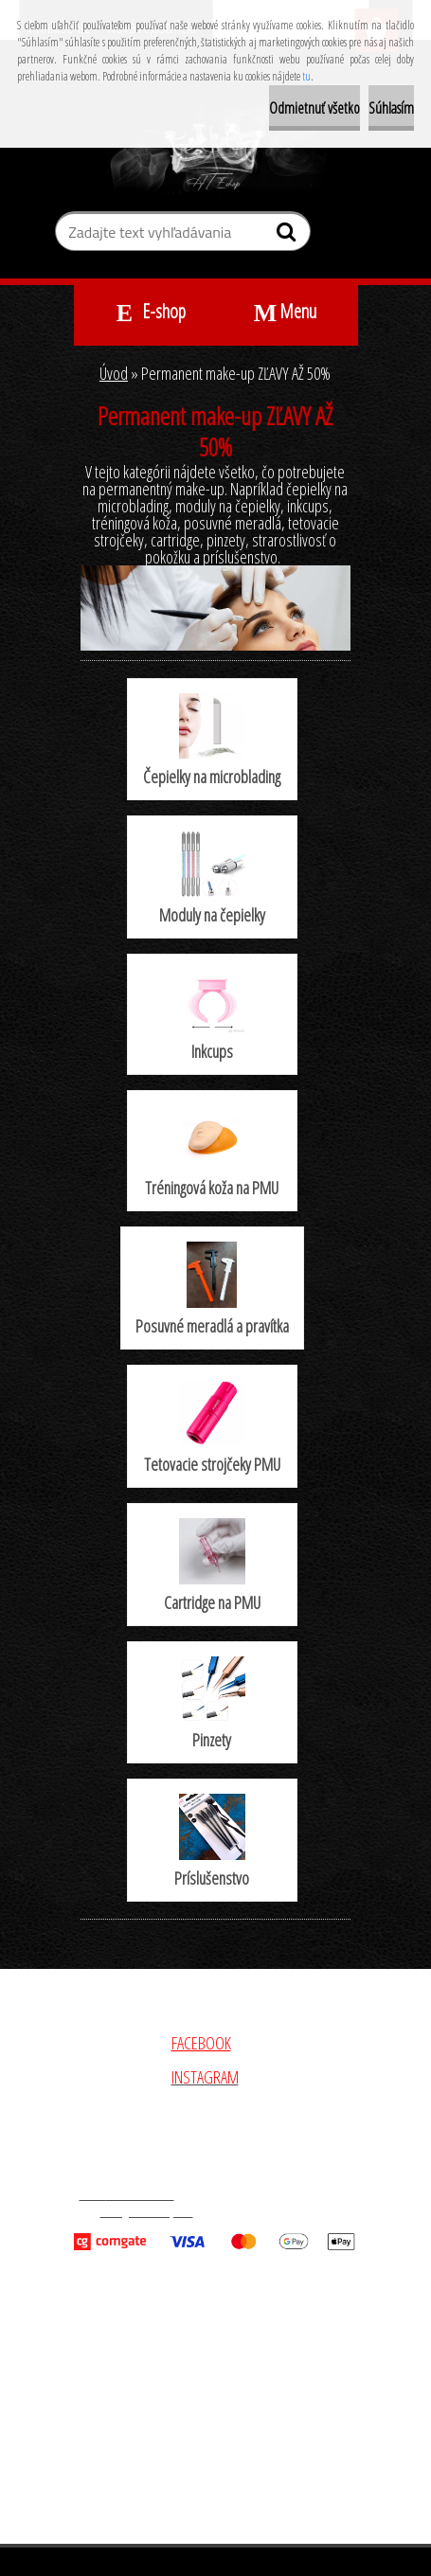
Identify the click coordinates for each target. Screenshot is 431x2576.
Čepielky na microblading (211, 741)
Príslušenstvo (211, 1841)
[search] (288, 236)
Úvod (113, 373)
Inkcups (212, 1016)
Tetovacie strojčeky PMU (212, 1428)
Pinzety (212, 1703)
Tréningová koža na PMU (211, 1152)
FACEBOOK (201, 2042)
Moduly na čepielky (212, 878)
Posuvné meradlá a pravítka (212, 1289)
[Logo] (215, 150)
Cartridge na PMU (212, 1566)
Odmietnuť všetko (314, 108)
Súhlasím (391, 108)
